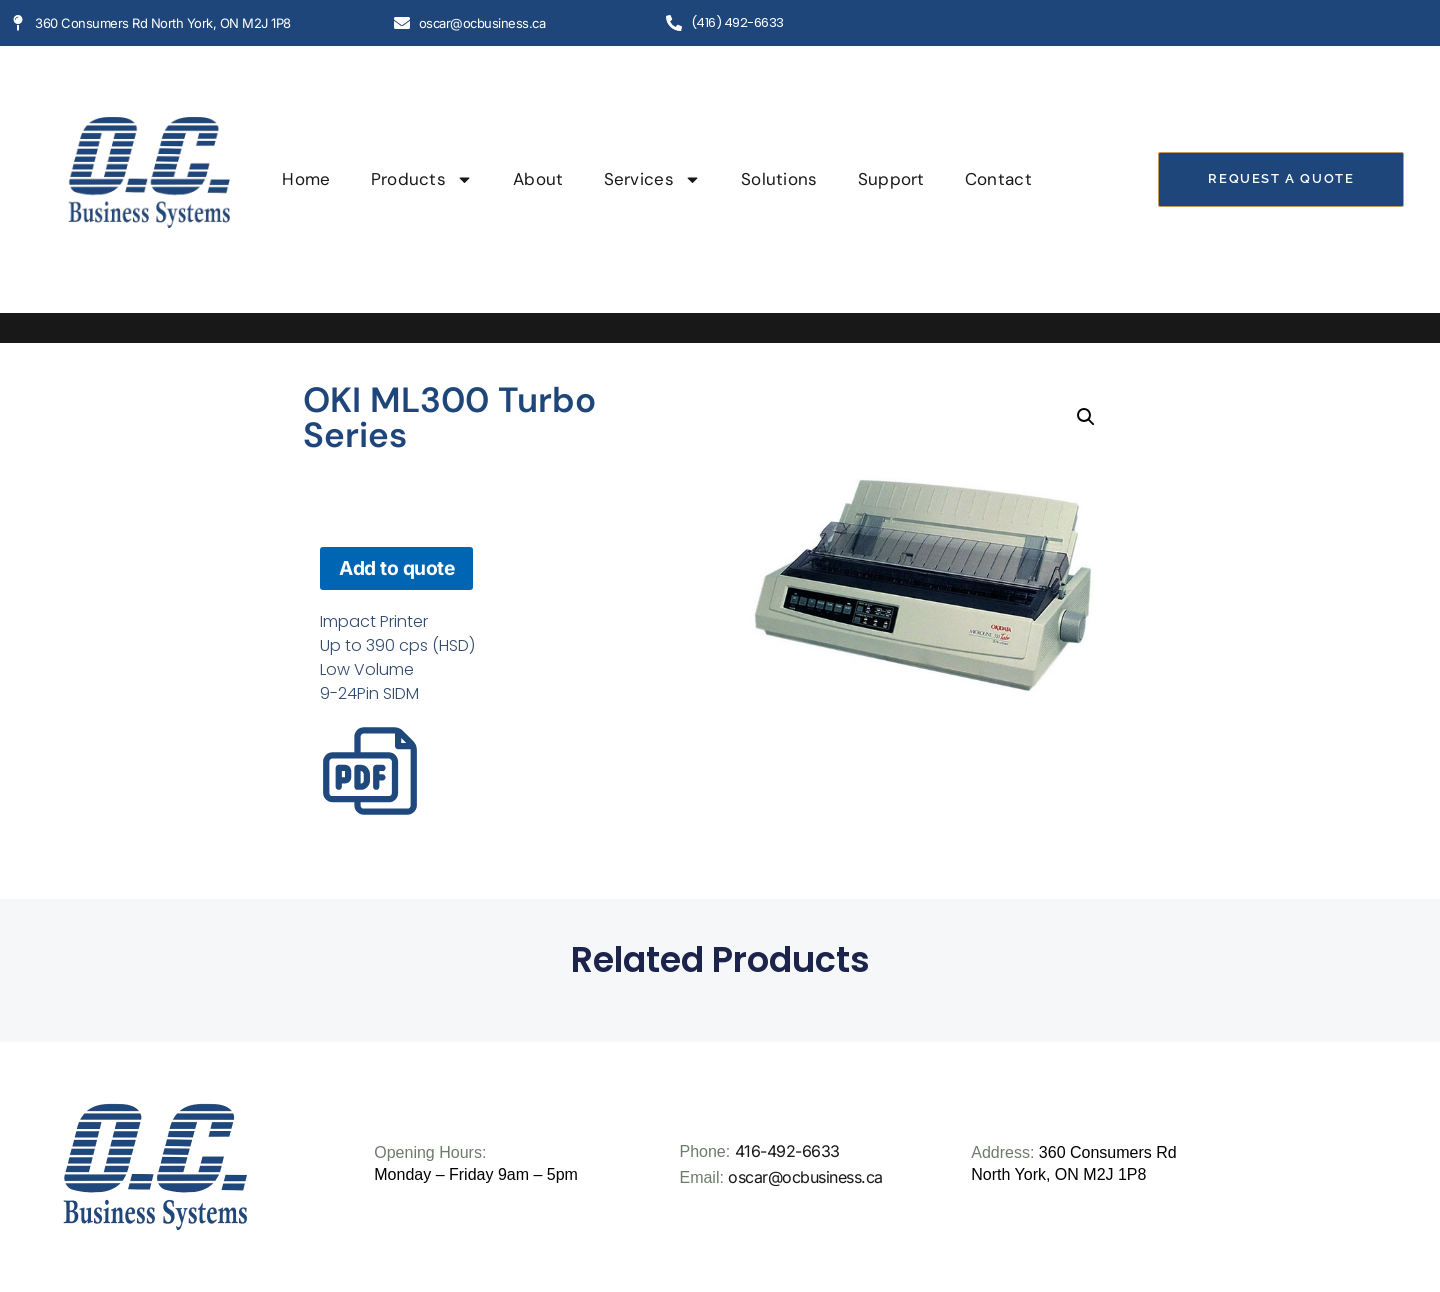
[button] (1086, 417)
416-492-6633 (787, 1151)
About (538, 179)
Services (652, 179)
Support (891, 179)
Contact (998, 179)
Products (422, 179)
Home (306, 179)
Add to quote (396, 568)
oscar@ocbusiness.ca (805, 1177)
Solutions (779, 179)
